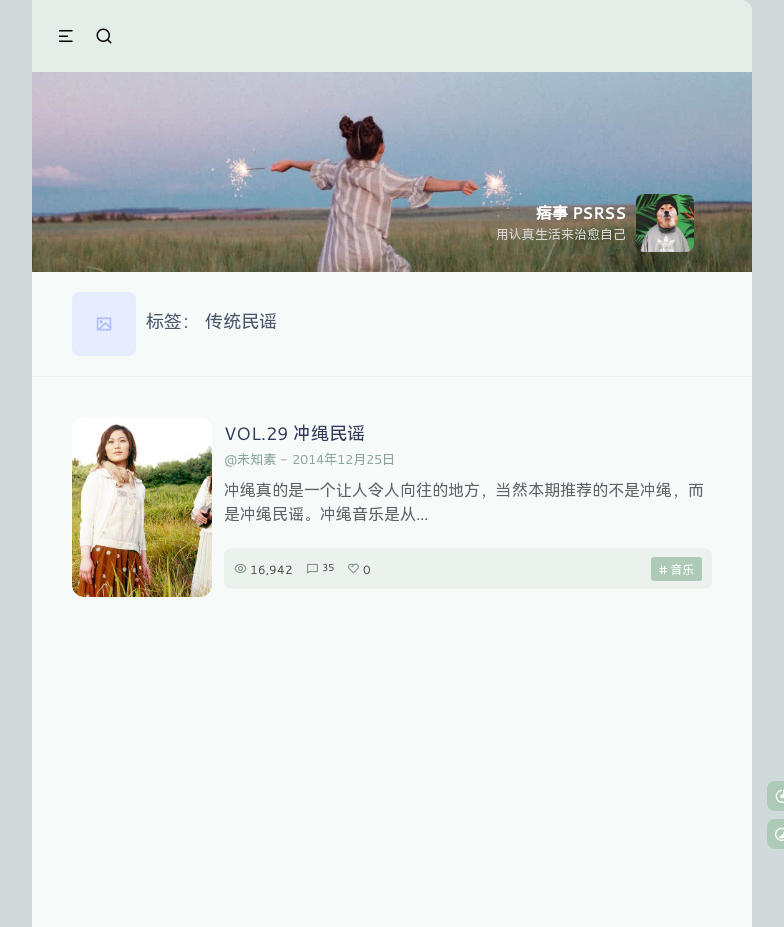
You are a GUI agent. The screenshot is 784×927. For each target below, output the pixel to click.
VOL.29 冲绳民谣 (294, 433)
